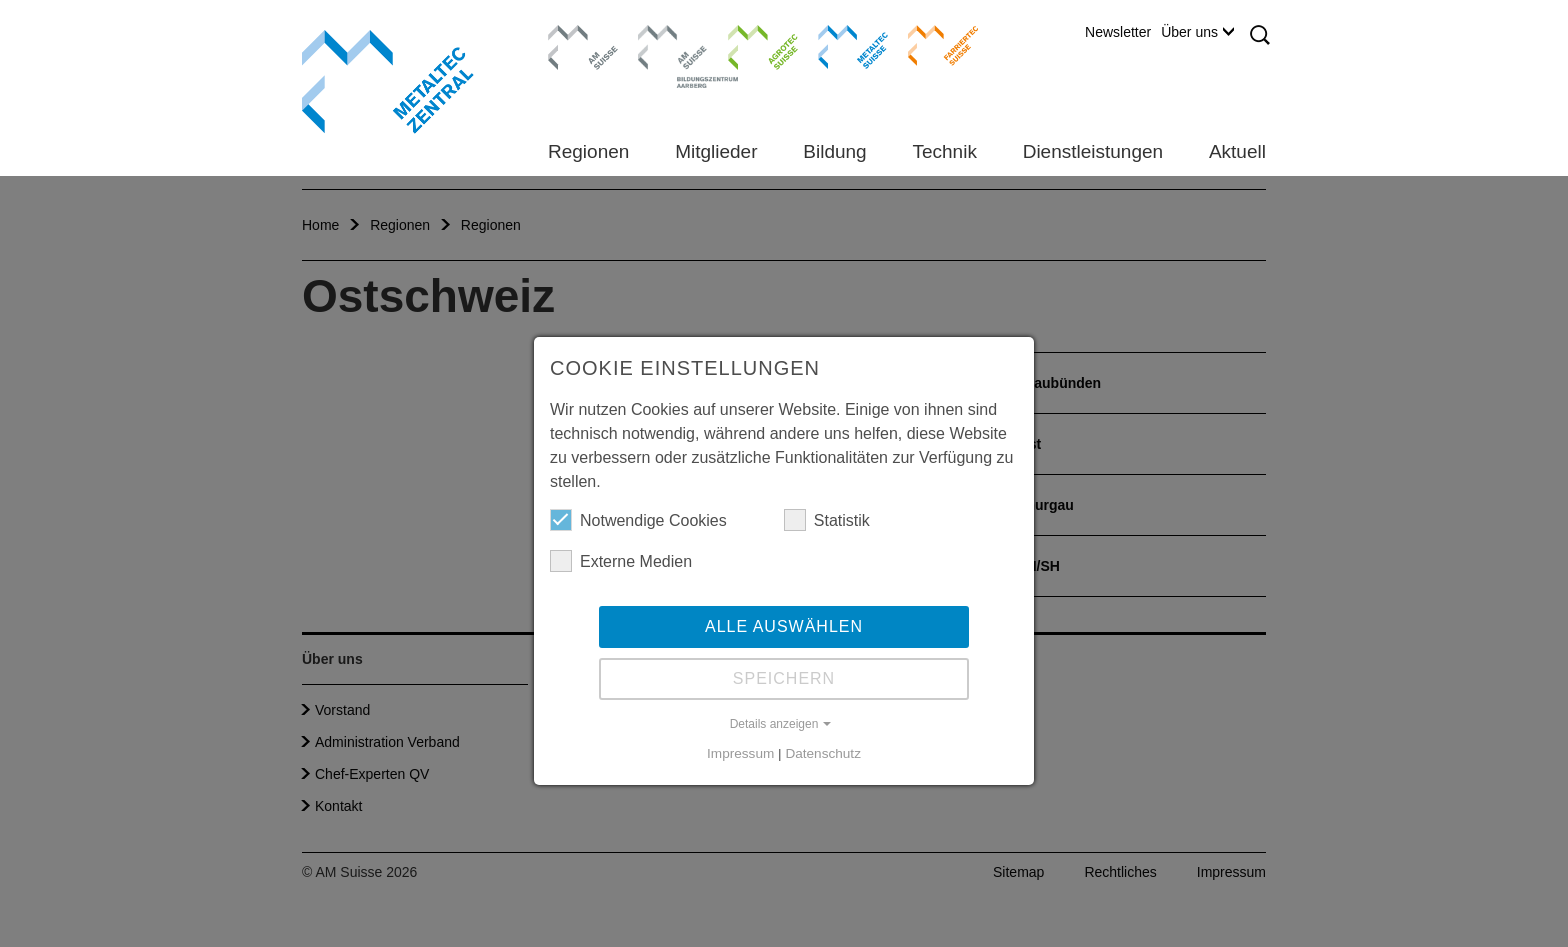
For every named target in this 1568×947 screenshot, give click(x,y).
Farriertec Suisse (933, 45)
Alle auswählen (784, 626)
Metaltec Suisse (840, 45)
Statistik (827, 520)
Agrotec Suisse (748, 45)
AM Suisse (576, 35)
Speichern (784, 678)
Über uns (1197, 32)
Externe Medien (621, 561)
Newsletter (1118, 32)
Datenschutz (823, 753)
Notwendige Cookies (638, 520)
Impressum (740, 753)
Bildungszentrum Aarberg (673, 45)
